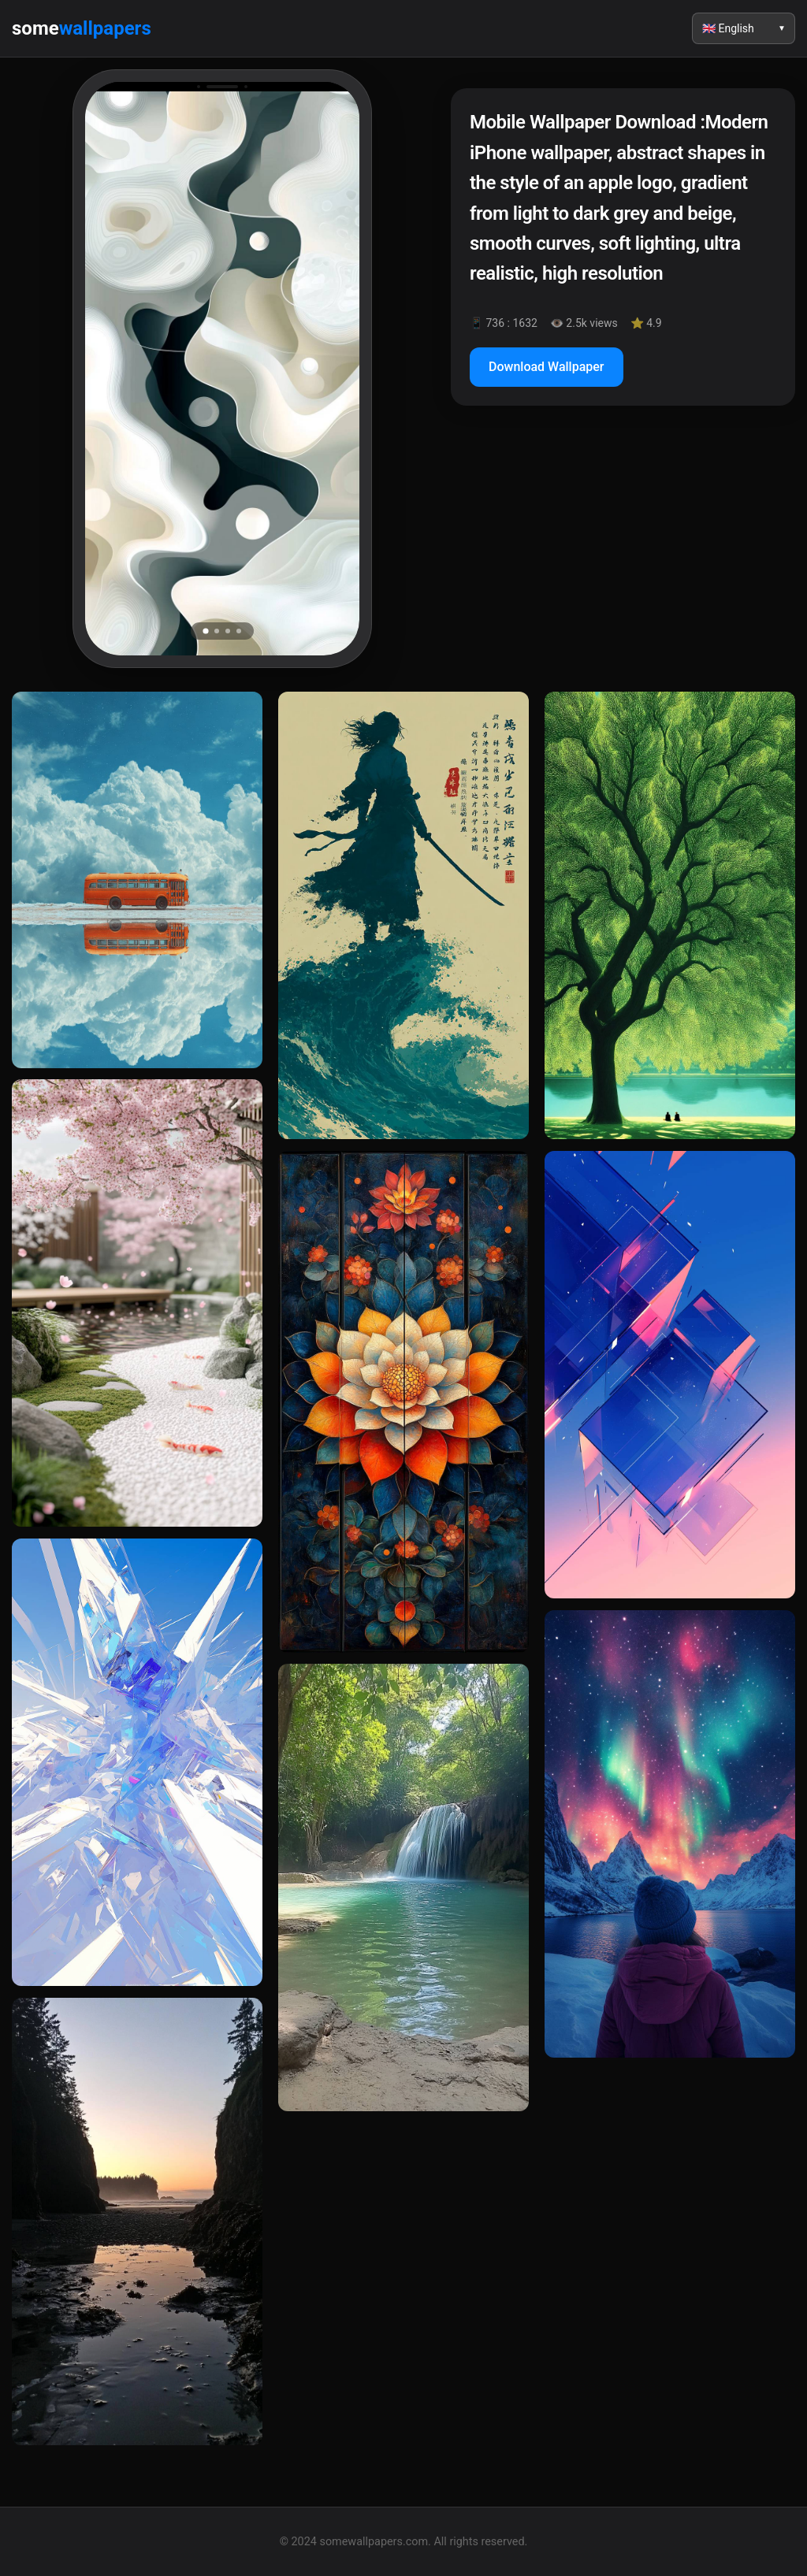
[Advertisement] (623, 554)
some (81, 28)
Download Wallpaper (546, 366)
